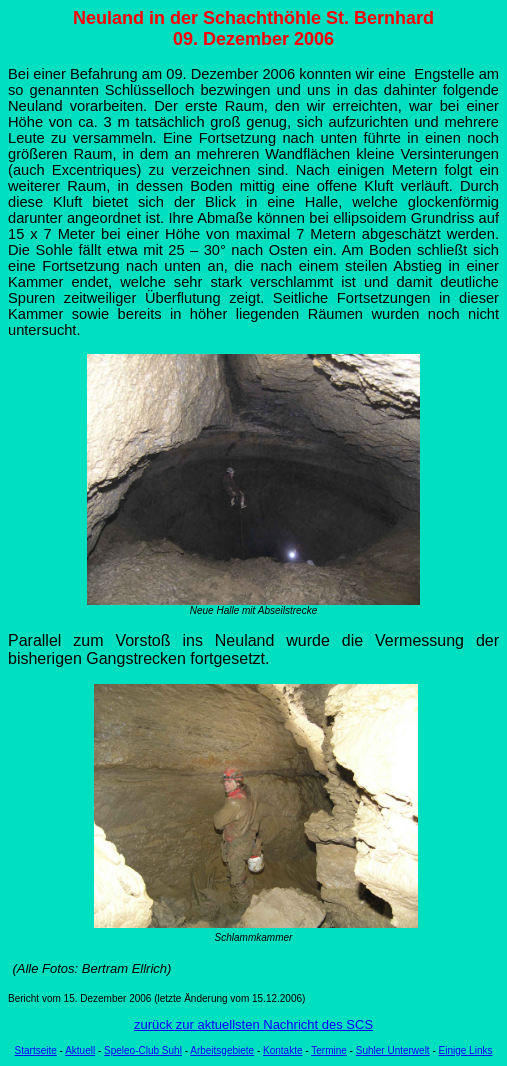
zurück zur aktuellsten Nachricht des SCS (253, 1024)
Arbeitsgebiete (222, 1050)
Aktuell (80, 1050)
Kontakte (282, 1050)
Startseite (36, 1050)
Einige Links (466, 1050)
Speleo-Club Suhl (143, 1050)
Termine (329, 1050)
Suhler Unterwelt (393, 1050)
